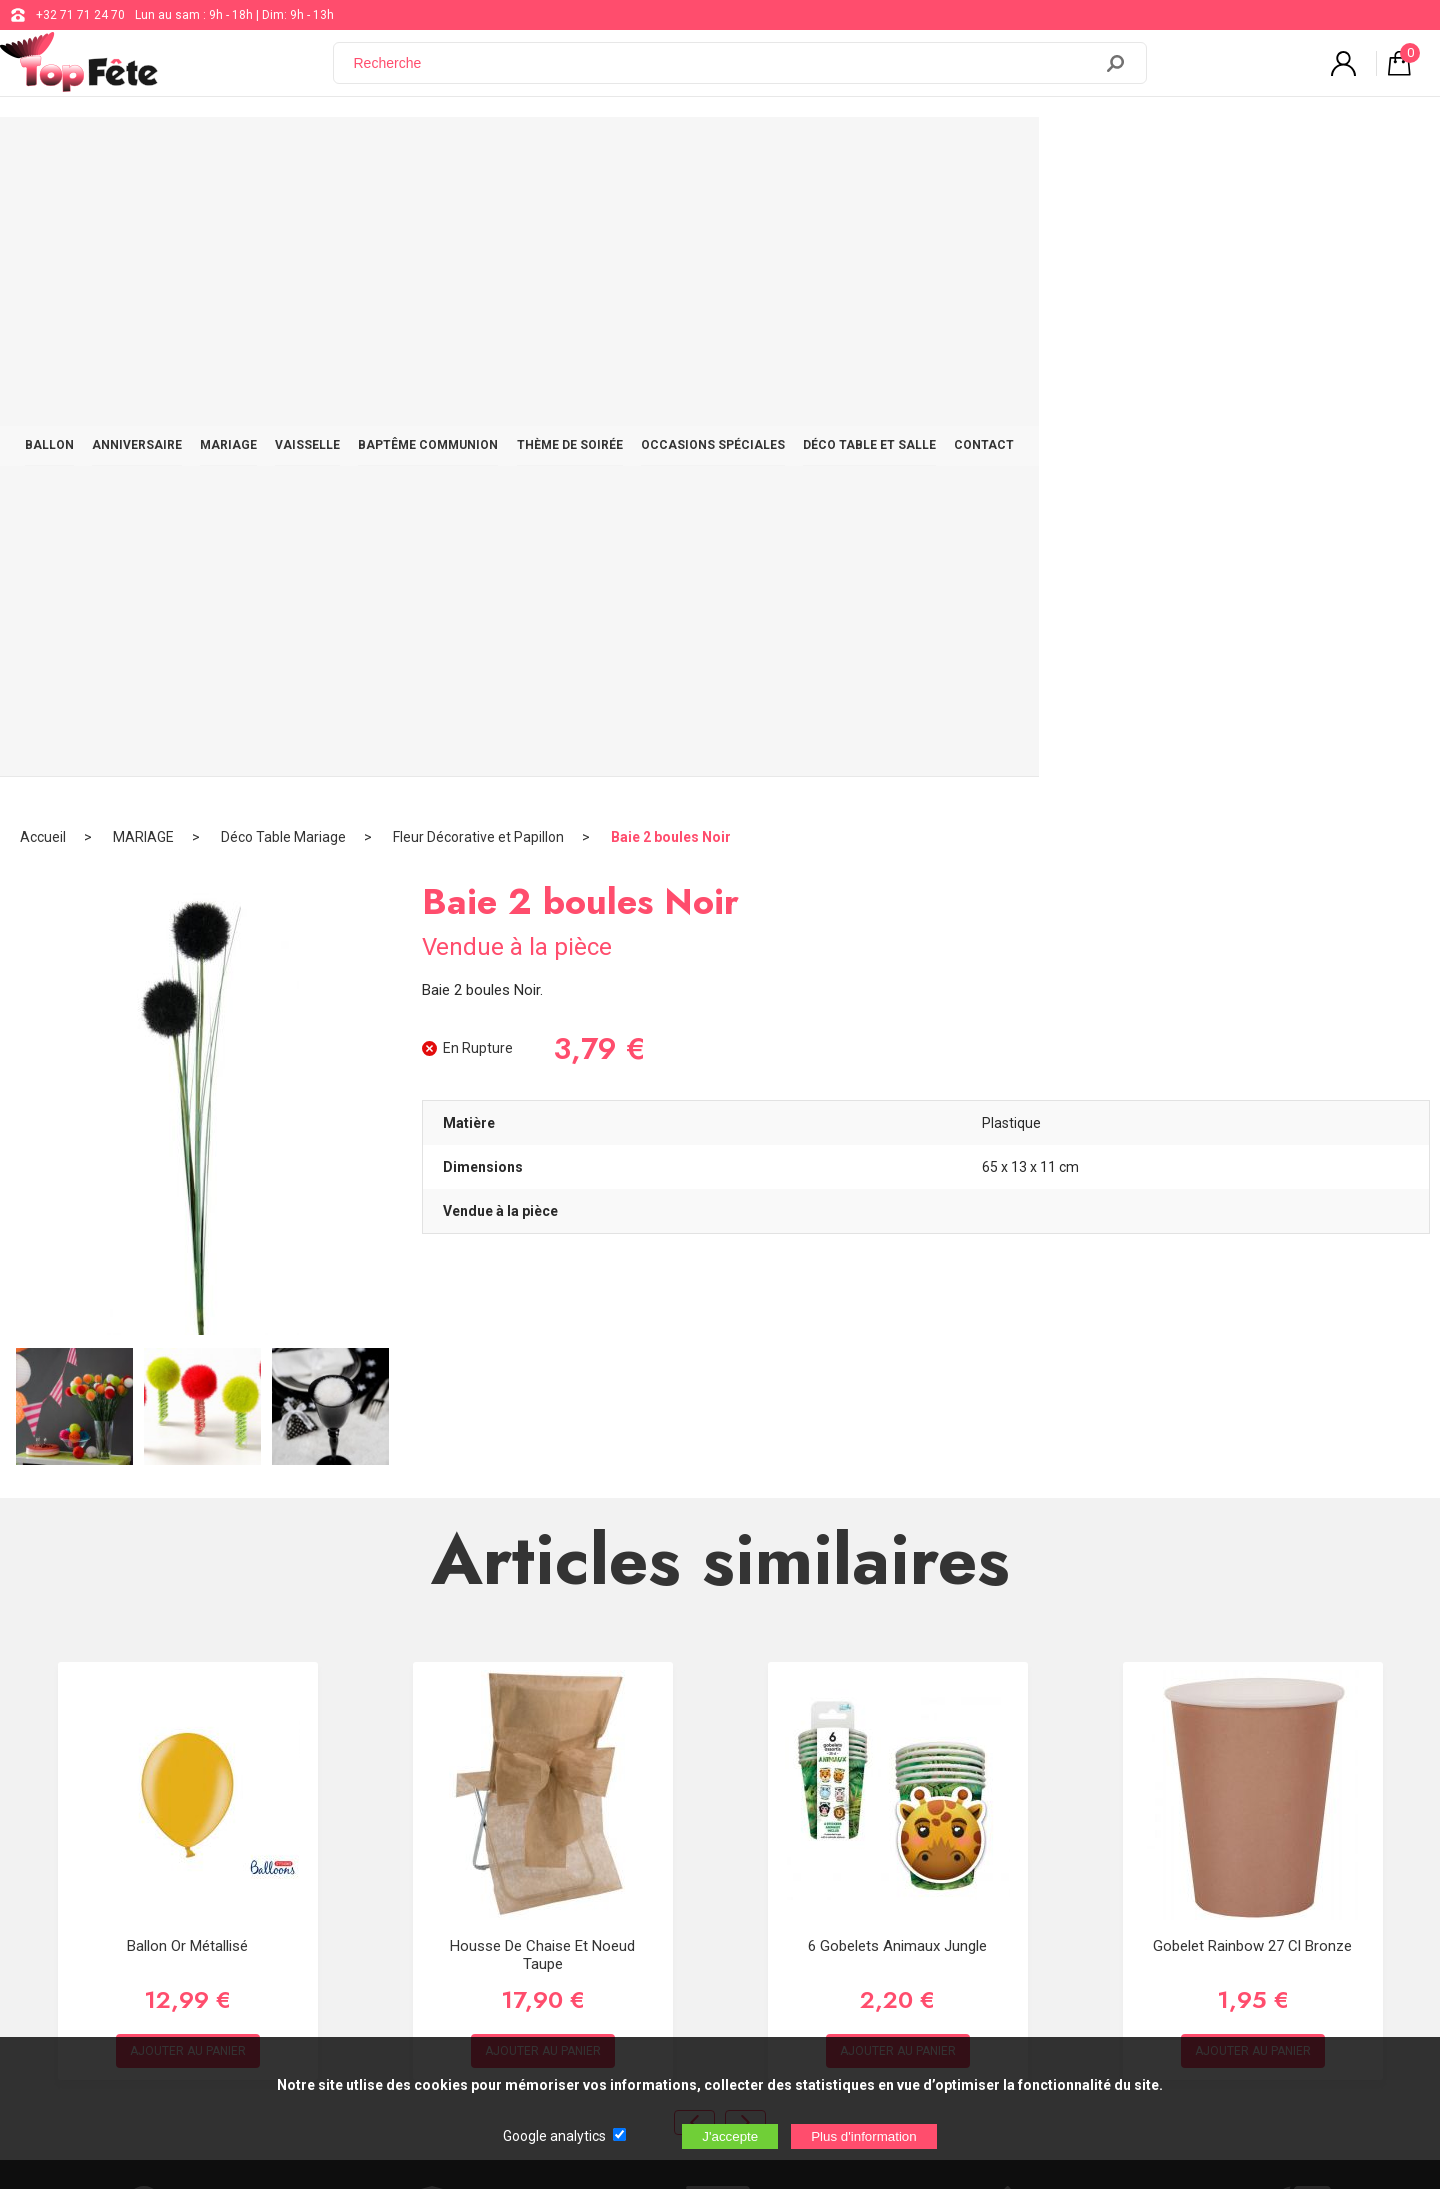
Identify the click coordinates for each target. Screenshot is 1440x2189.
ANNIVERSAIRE (288, 152)
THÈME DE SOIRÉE (787, 152)
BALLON (183, 152)
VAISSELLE (491, 152)
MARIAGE (396, 152)
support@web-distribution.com (664, 1792)
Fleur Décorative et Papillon (478, 215)
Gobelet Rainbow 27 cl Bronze (1252, 1324)
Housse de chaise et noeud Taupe (542, 1333)
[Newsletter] (380, 1950)
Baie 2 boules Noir (671, 215)
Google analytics (554, 2136)
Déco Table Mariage (283, 215)
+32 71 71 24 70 (80, 15)
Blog (591, 1842)
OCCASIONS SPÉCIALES (946, 152)
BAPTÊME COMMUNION (629, 152)
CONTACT (1251, 152)
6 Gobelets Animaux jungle (897, 1324)
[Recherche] (725, 73)
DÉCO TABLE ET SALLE (1119, 152)
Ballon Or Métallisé (187, 1324)
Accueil (43, 215)
